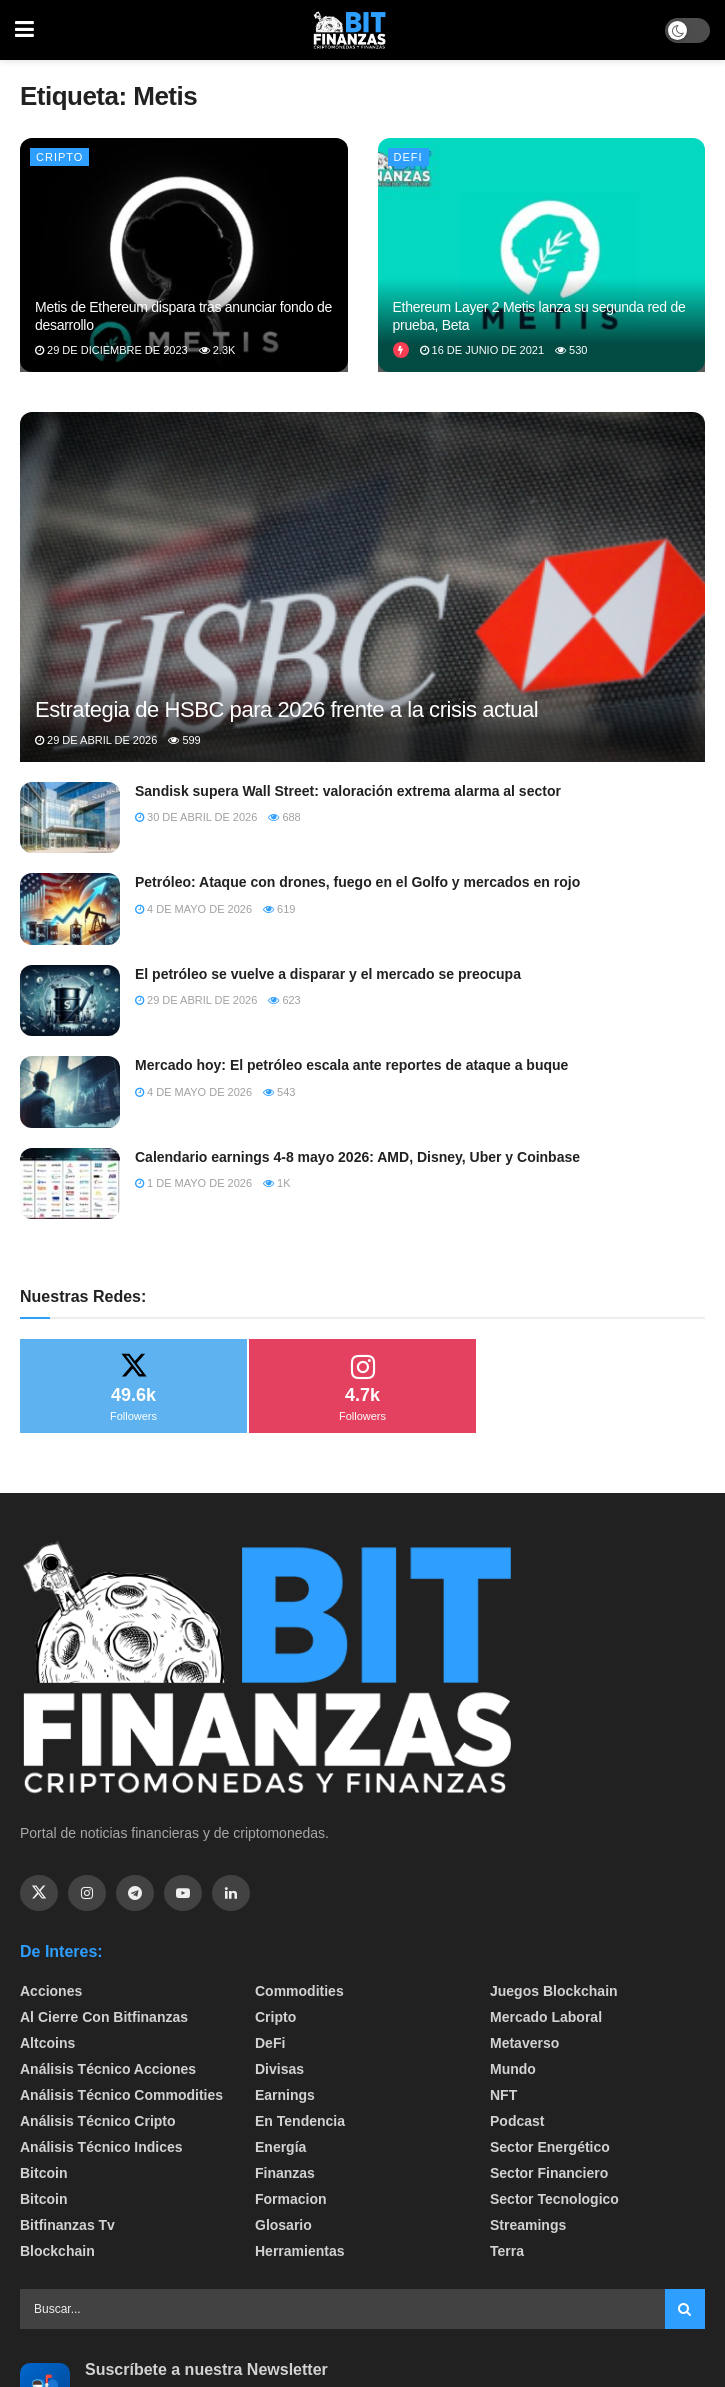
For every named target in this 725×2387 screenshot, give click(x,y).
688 (284, 817)
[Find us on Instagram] (87, 1893)
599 (184, 740)
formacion (291, 2199)
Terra (507, 2251)
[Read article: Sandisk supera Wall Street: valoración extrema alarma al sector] (70, 818)
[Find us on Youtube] (183, 1893)
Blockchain (57, 2251)
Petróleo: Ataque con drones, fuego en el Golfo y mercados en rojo (357, 882)
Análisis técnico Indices (101, 2147)
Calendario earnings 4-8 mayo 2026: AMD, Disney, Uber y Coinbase (357, 1157)
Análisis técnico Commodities (121, 2095)
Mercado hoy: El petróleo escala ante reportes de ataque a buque (351, 1065)
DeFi (408, 157)
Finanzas (285, 2173)
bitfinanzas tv (67, 2225)
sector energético (550, 2147)
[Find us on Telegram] (135, 1893)
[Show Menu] (24, 30)
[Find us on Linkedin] (231, 1893)
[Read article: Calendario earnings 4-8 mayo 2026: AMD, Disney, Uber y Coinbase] (70, 1184)
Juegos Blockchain (554, 1991)
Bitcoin (43, 2173)
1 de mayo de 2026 (193, 1183)
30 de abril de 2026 (196, 817)
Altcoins (47, 2043)
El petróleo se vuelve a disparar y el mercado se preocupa (328, 974)
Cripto (59, 157)
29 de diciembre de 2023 (111, 350)
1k (277, 1183)
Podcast (517, 2121)
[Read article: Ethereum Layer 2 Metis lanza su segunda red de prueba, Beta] (542, 255)
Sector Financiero (549, 2173)
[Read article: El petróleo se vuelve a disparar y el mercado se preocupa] (70, 1001)
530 (571, 350)
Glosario (283, 2225)
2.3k (217, 350)
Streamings (528, 2225)
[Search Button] (685, 2309)
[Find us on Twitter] (39, 1893)
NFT (503, 2095)
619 (279, 909)
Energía (280, 2147)
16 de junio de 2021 (482, 350)
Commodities (299, 1991)
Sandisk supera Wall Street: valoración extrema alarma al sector (348, 791)
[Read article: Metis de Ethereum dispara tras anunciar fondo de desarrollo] (184, 255)
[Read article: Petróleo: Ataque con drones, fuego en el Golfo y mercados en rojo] (70, 909)
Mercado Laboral (546, 2017)
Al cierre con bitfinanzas (104, 2017)
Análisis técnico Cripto (98, 2121)
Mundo (513, 2069)
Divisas (279, 2069)
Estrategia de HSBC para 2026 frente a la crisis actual (286, 709)
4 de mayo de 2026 (193, 909)
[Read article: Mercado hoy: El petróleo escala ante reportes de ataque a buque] (70, 1092)
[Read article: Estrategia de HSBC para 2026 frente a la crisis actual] (362, 657)
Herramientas (300, 2251)
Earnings (285, 2095)
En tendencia (300, 2121)
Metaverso (524, 2043)
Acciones (51, 1991)
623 (284, 1000)
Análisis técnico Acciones (108, 2069)
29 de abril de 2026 (96, 740)
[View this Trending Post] (401, 350)
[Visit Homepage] (350, 30)
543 (279, 1092)
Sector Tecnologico (554, 2199)
